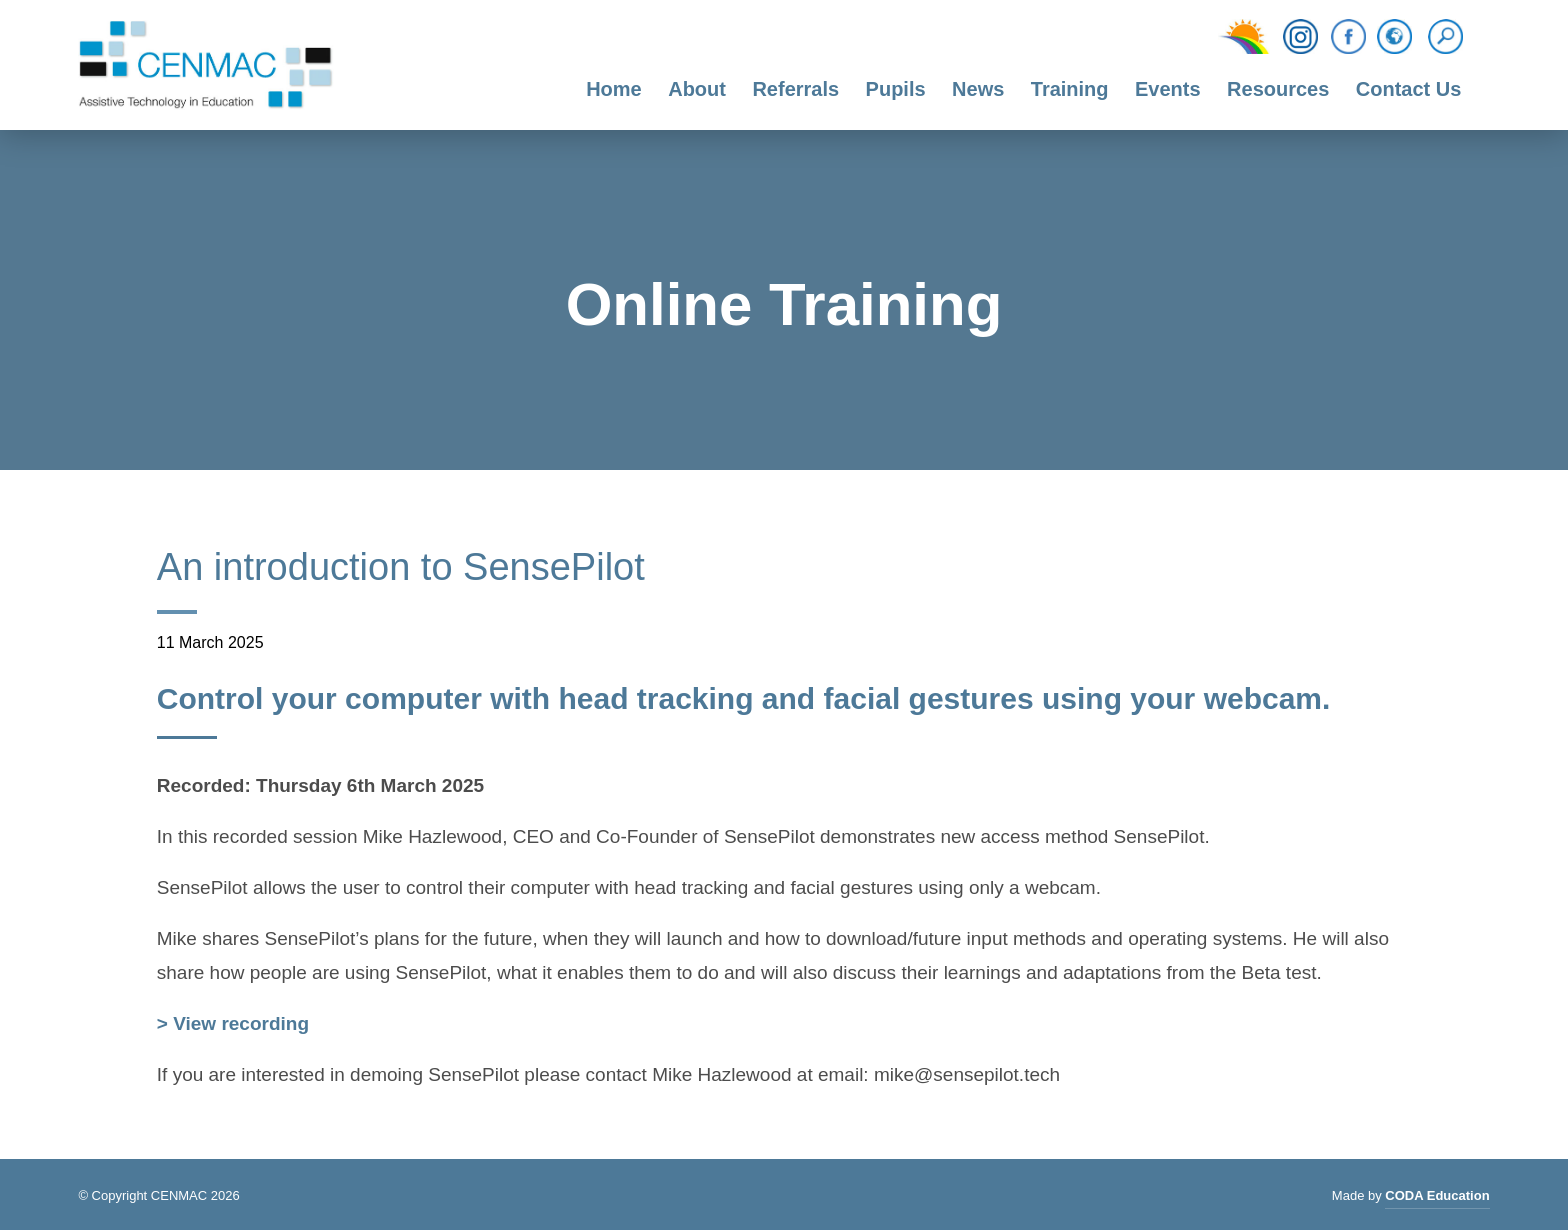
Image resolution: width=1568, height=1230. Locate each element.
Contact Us (1409, 89)
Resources (1278, 89)
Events (1168, 89)
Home (614, 89)
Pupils (896, 89)
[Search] (1450, 37)
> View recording (233, 1026)
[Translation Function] (1394, 38)
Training (1070, 89)
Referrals (795, 89)
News (978, 89)
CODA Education (1437, 1198)
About (697, 89)
